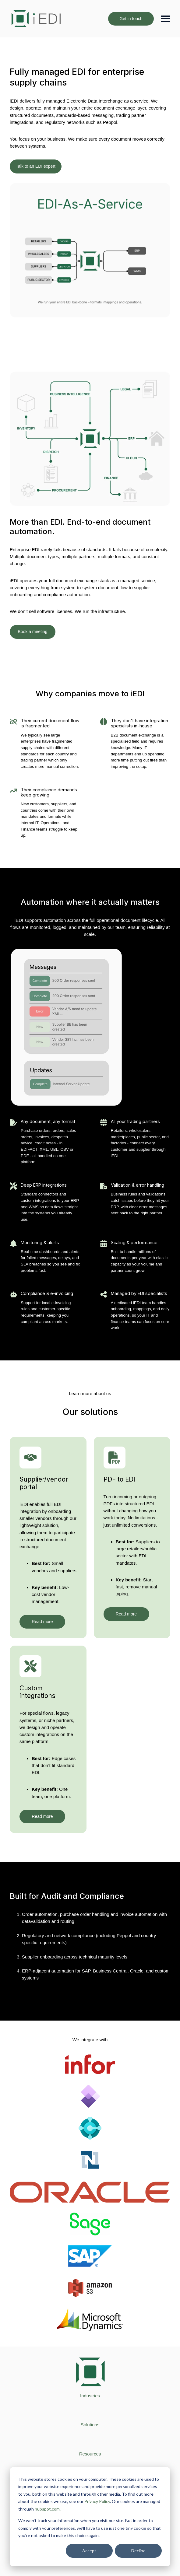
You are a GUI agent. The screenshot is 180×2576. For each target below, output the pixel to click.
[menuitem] (90, 2396)
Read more (42, 1621)
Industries (90, 2395)
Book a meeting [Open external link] (32, 631)
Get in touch (131, 18)
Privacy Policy (97, 2501)
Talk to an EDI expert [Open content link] (35, 166)
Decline (138, 2550)
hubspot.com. (48, 2508)
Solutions (90, 2424)
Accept (89, 2550)
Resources (90, 2453)
